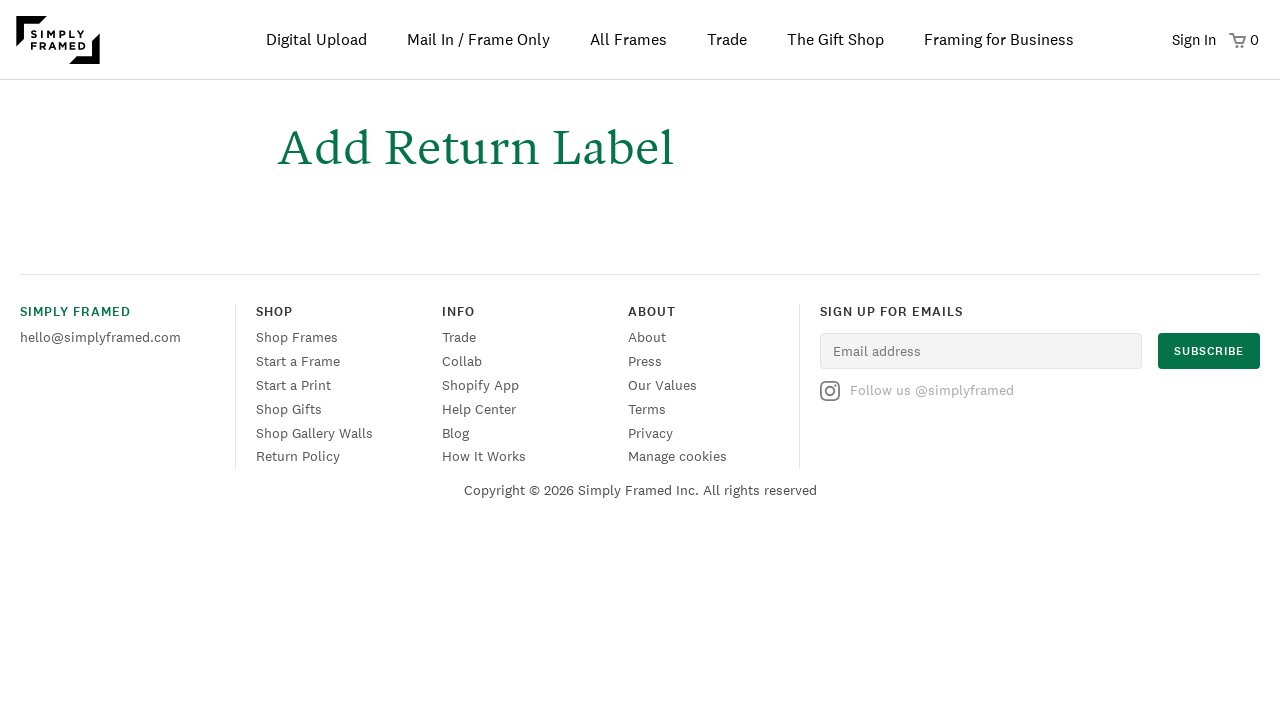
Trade (727, 39)
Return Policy (298, 456)
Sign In (1194, 39)
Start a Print (293, 385)
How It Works (484, 456)
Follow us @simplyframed (917, 391)
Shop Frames (297, 337)
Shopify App (480, 385)
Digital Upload (316, 39)
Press (645, 361)
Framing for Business (999, 39)
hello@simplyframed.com (100, 337)
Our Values (662, 385)
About (647, 337)
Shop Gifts (289, 409)
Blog (455, 433)
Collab (462, 361)
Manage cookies (677, 456)
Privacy (650, 433)
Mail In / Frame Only (478, 39)
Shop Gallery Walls (314, 433)
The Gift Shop (835, 39)
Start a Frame (298, 361)
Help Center (479, 409)
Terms (647, 409)
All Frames (628, 39)
